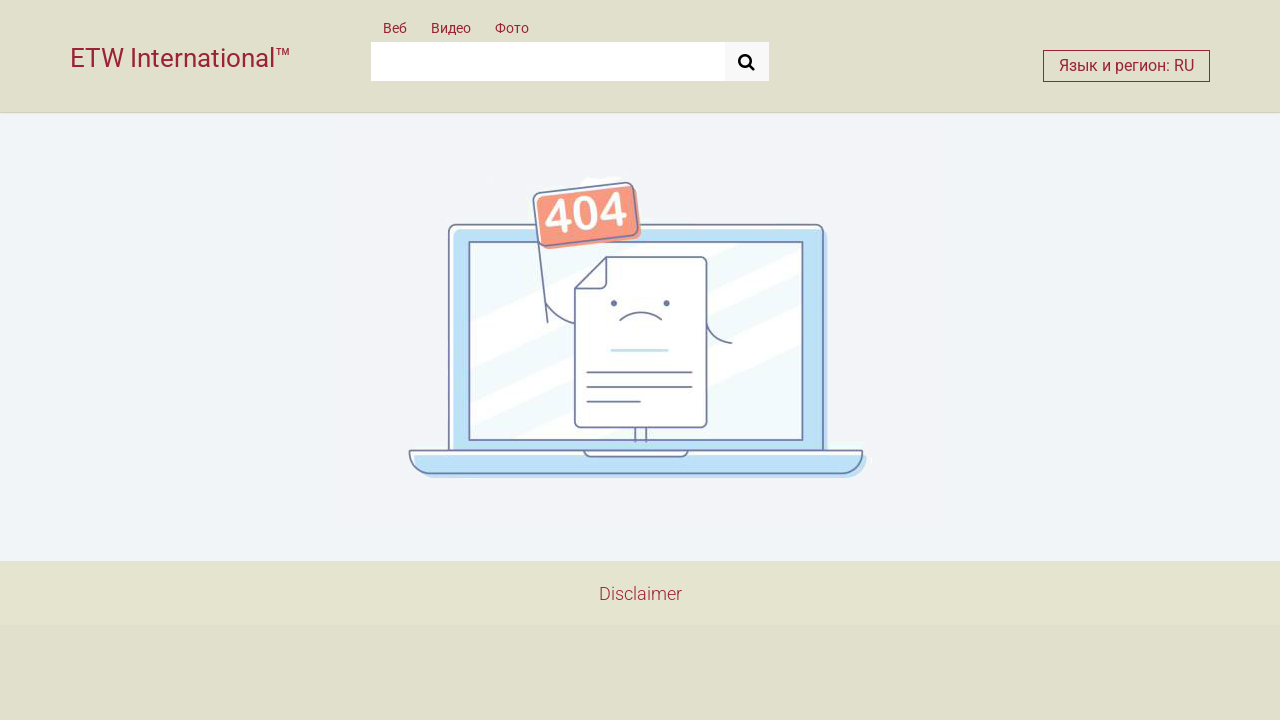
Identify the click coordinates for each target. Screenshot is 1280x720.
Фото (512, 28)
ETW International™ (180, 58)
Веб (395, 28)
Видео (451, 28)
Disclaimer (640, 593)
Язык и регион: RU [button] (1126, 65)
